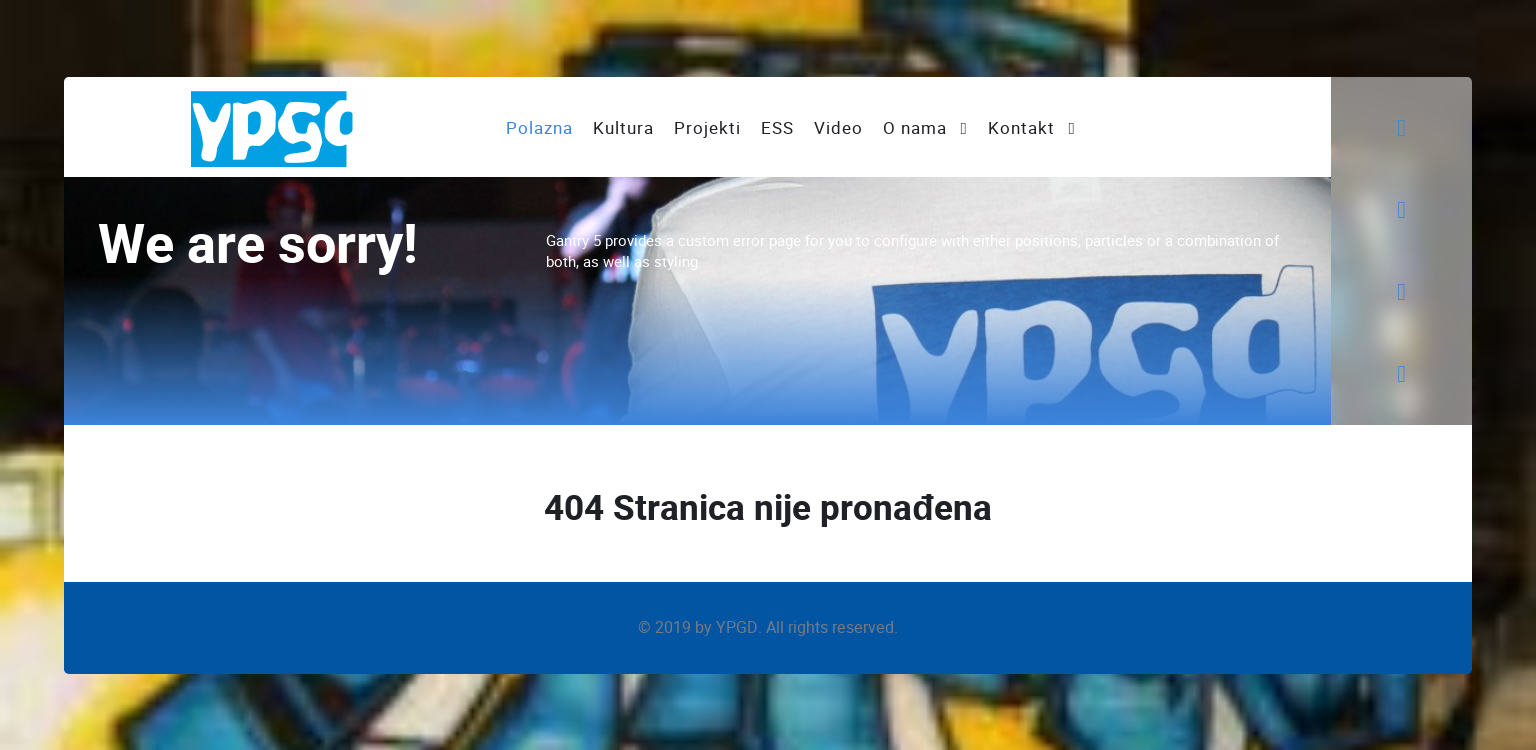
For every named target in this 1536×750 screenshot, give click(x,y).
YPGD (737, 627)
